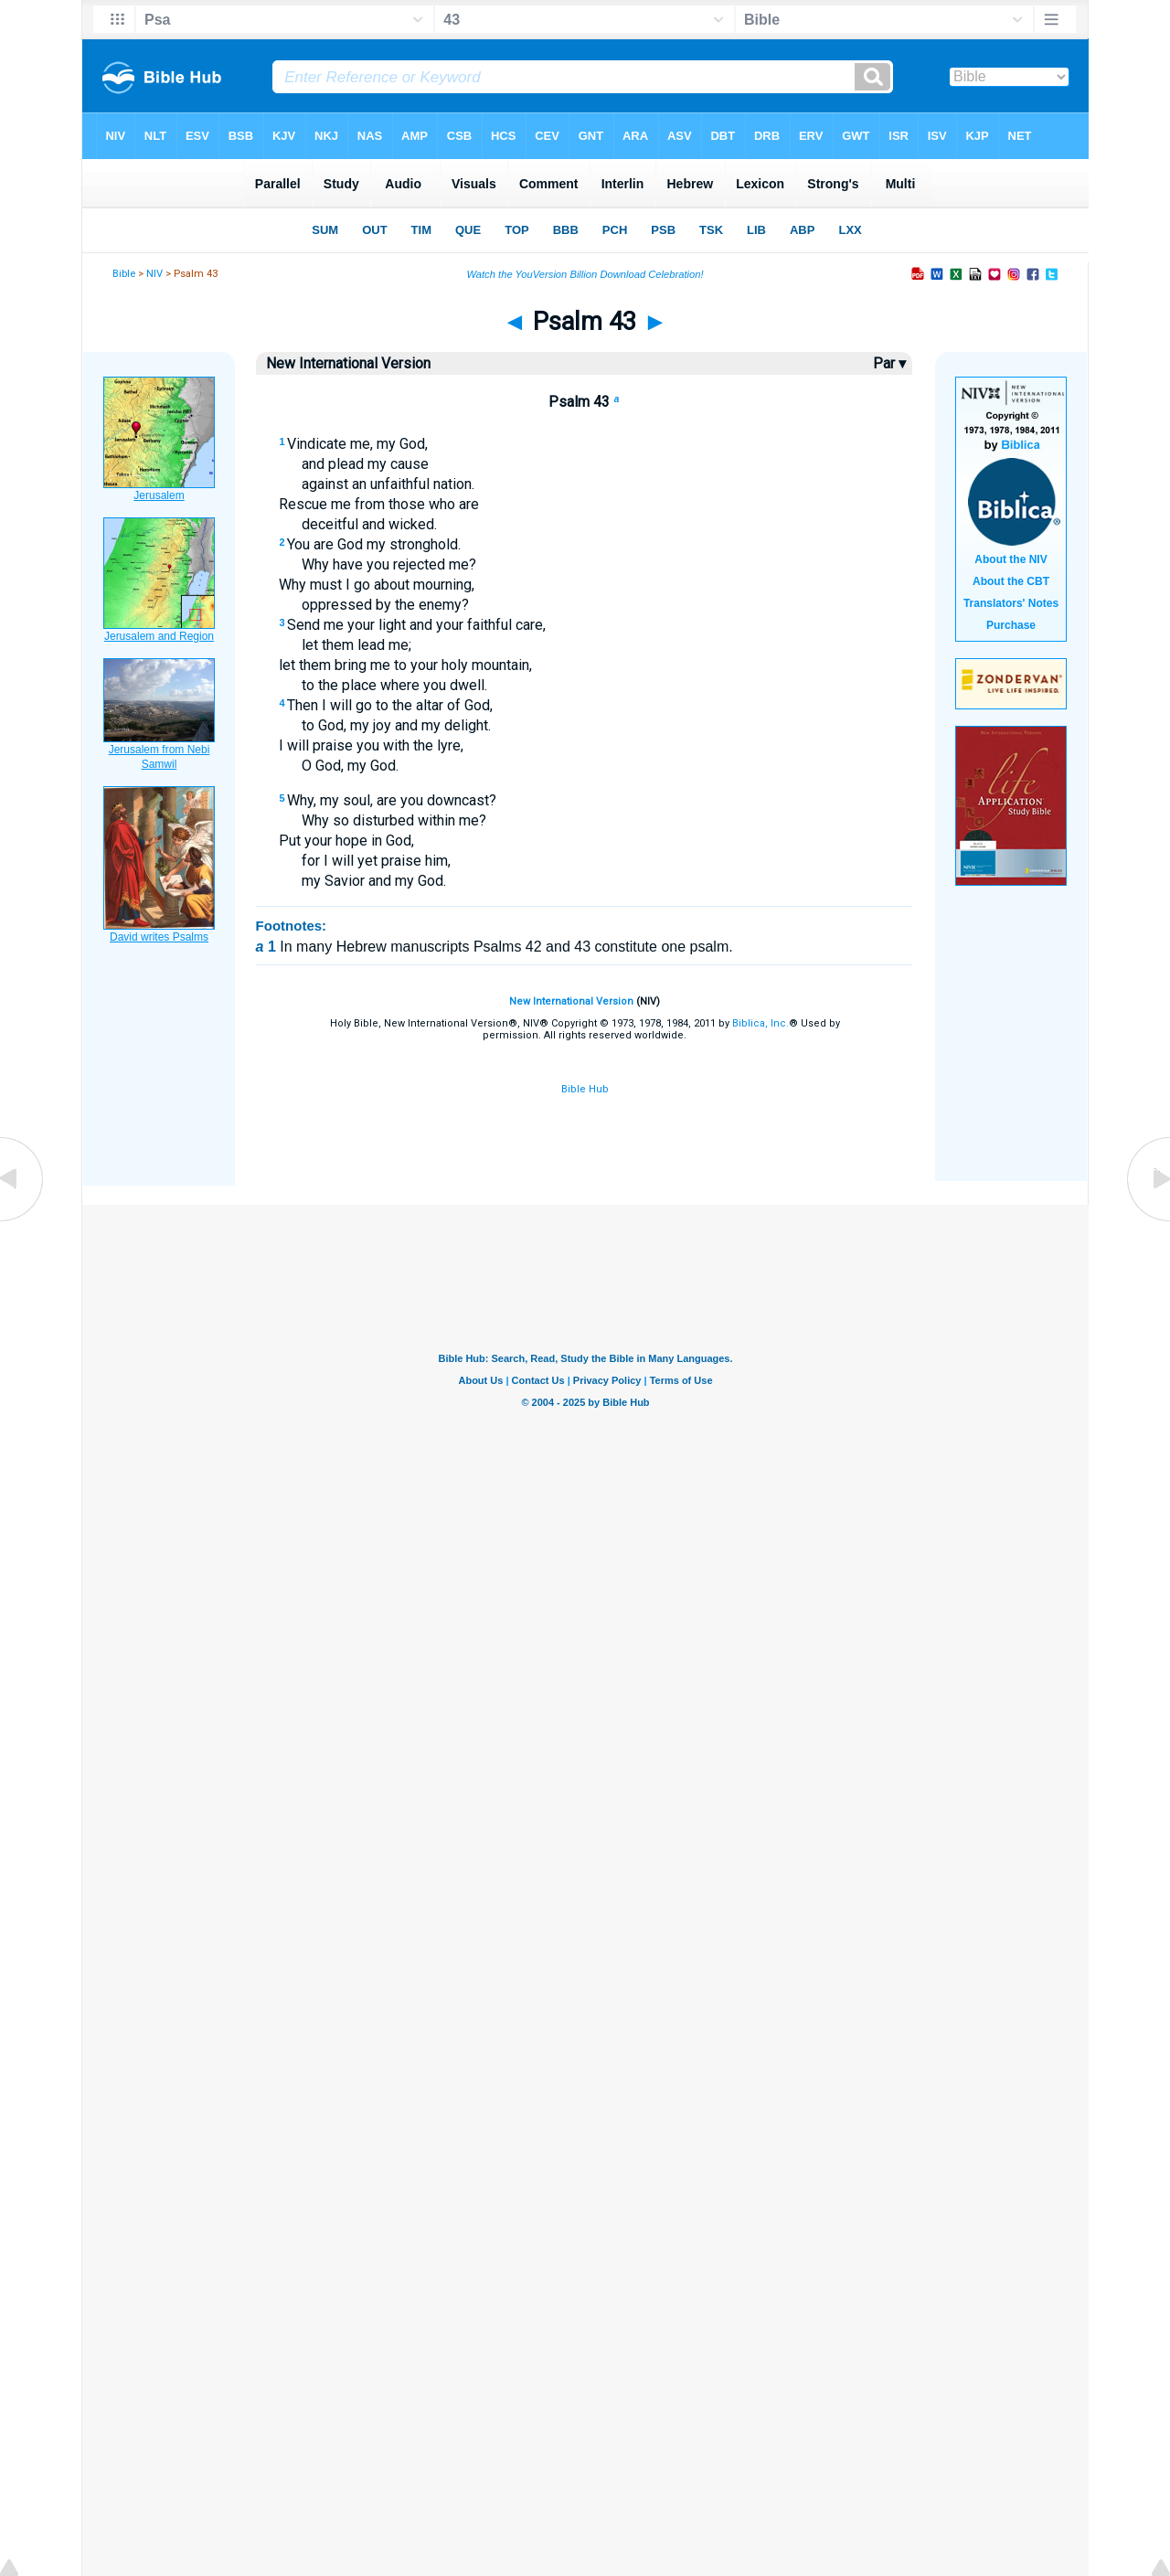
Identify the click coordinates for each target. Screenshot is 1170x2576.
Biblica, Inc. (760, 1023)
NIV (154, 274)
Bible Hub (585, 1089)
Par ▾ (889, 363)
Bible (123, 274)
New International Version (571, 1001)
